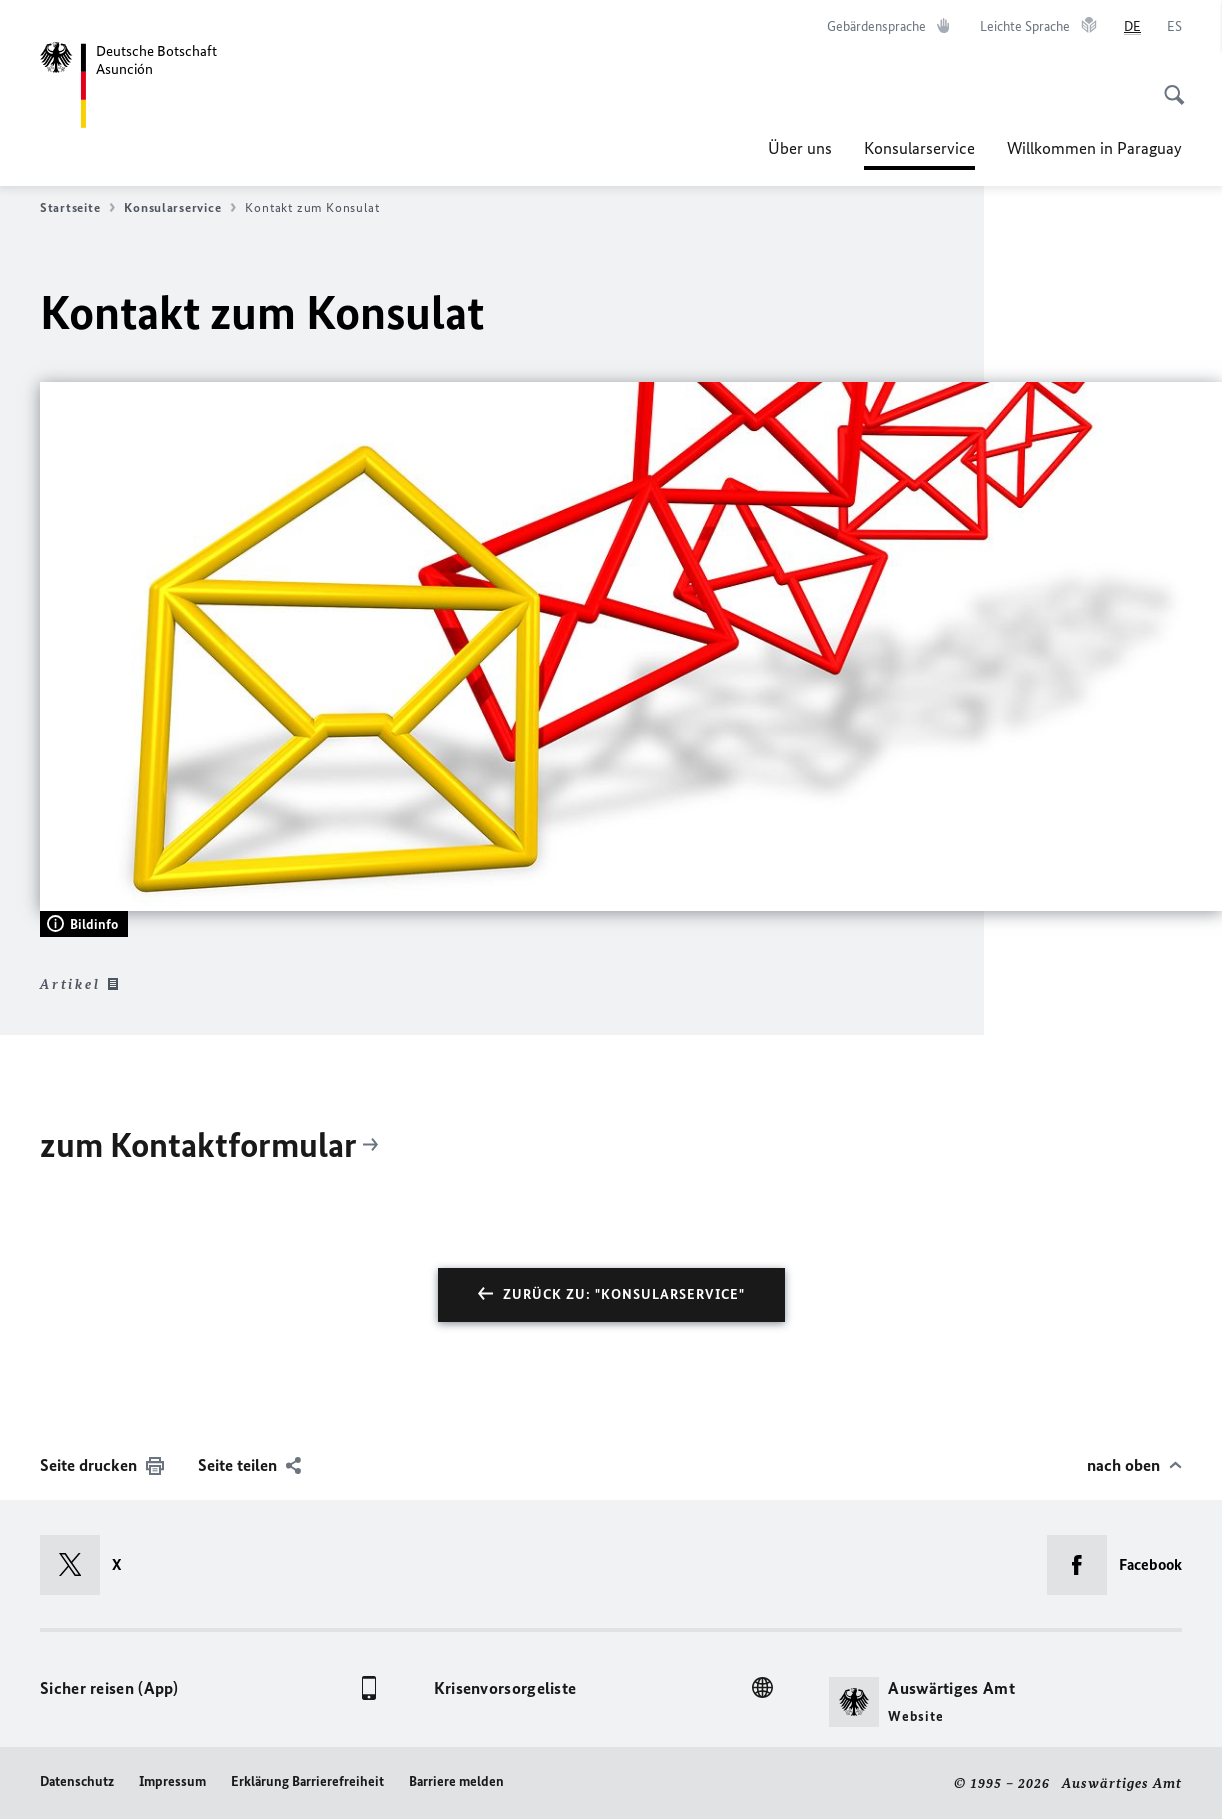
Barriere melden (456, 1781)
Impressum (172, 1781)
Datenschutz (77, 1781)
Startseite (77, 208)
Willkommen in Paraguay (1094, 148)
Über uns (800, 148)
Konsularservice (919, 148)
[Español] (1174, 27)
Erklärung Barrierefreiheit (307, 1781)
